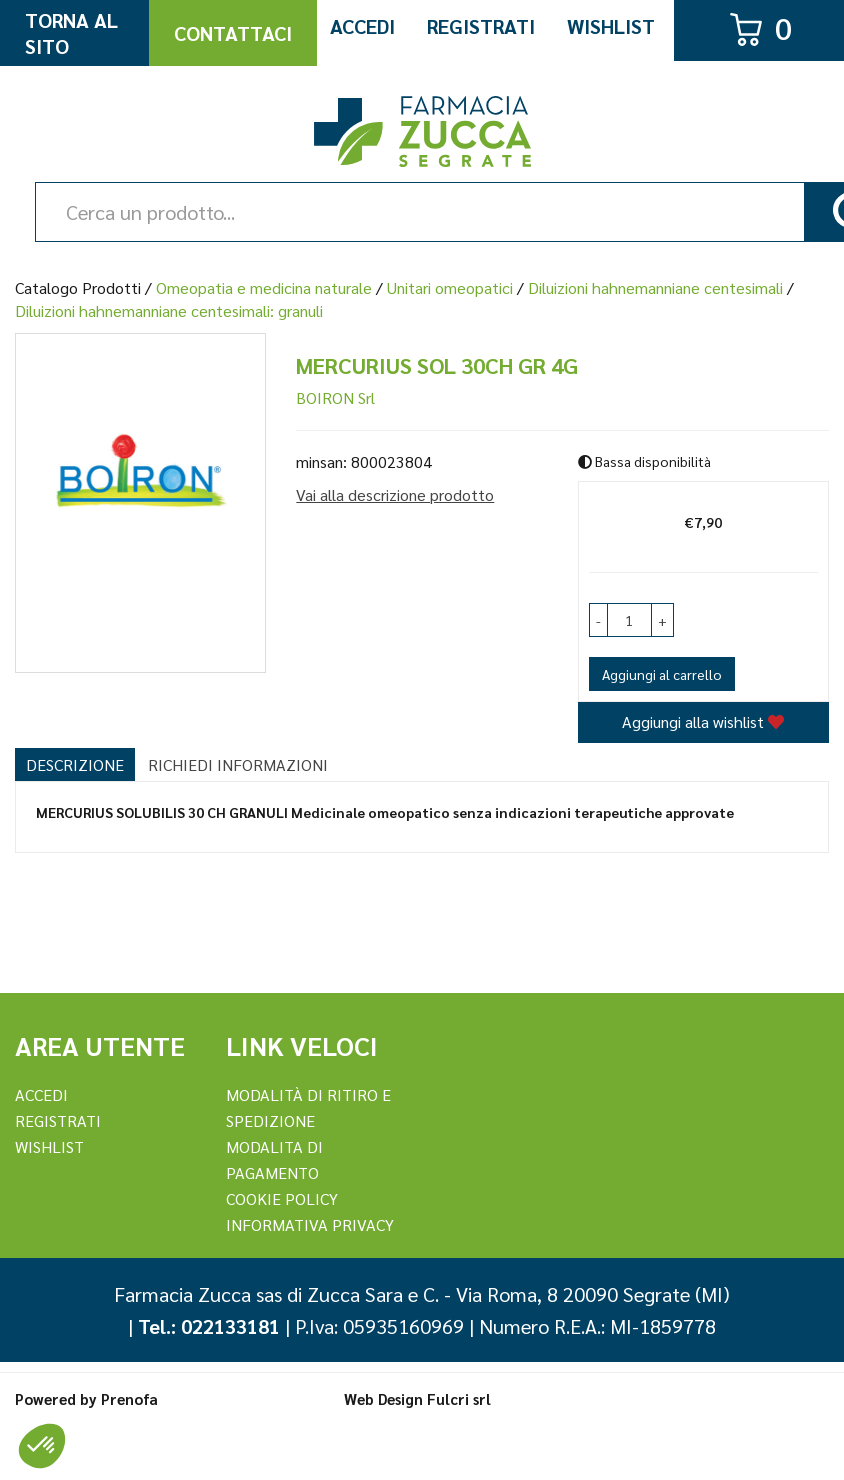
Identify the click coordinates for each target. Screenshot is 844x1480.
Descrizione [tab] (75, 764)
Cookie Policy (282, 1198)
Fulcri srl (459, 1398)
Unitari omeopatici (450, 287)
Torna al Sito (71, 33)
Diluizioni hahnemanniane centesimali (655, 287)
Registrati (481, 26)
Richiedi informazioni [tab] (238, 764)
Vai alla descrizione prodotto (395, 494)
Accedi (362, 26)
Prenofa (129, 1398)
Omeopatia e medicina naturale (264, 287)
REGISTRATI (58, 1120)
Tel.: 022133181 (209, 1326)
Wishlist (611, 26)
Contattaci (233, 33)
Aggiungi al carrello (662, 674)
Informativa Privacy (310, 1224)
